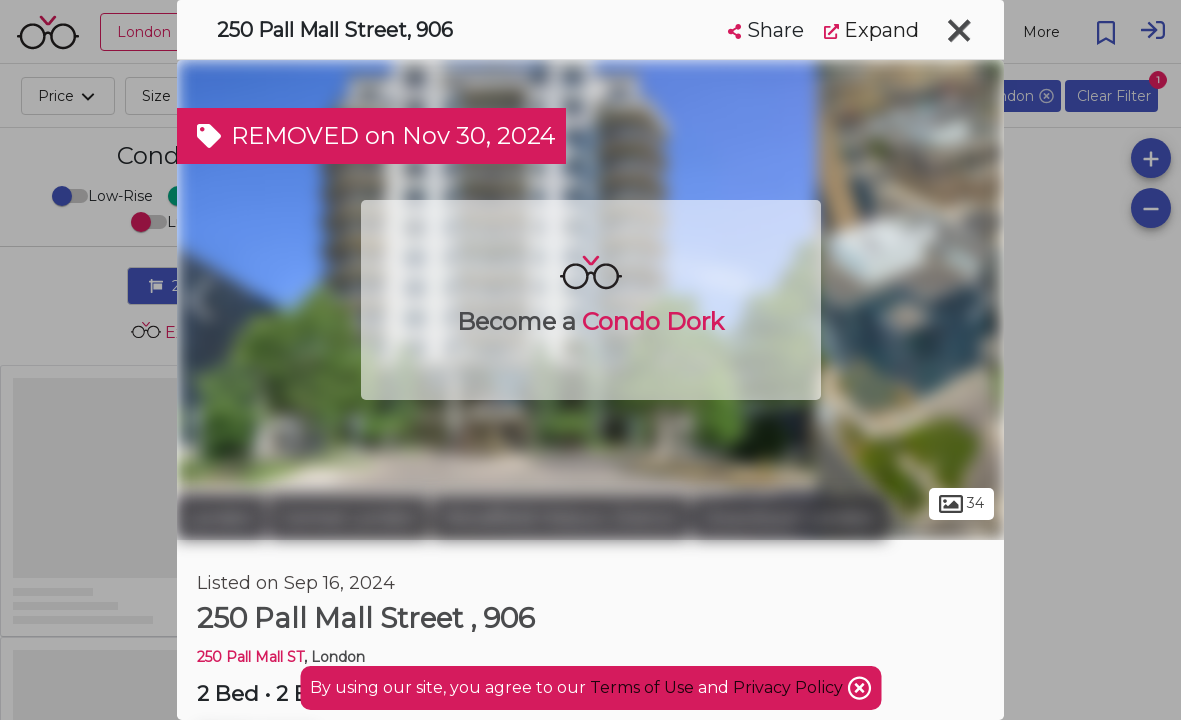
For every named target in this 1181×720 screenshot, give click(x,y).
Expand (871, 30)
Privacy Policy (790, 687)
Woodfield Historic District (560, 518)
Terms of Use (642, 687)
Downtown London (789, 518)
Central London (349, 518)
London (221, 518)
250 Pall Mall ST (250, 657)
